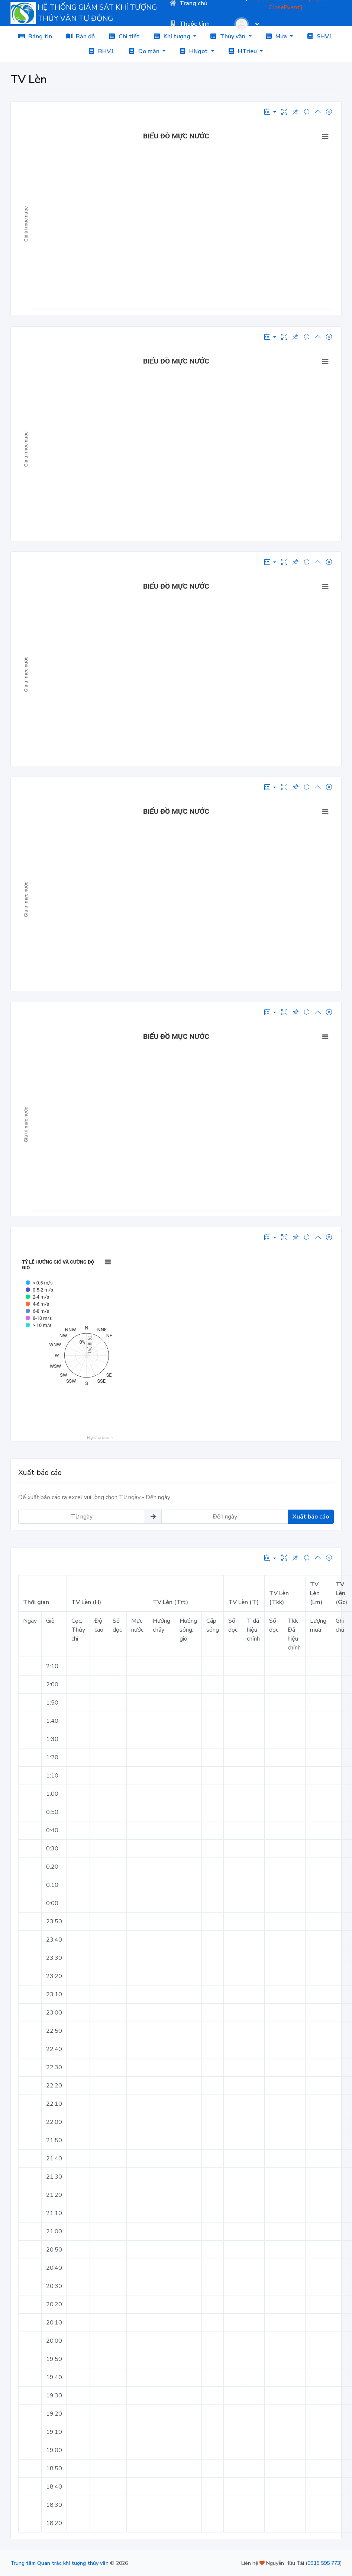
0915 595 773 (323, 2563)
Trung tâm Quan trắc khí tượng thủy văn (59, 2563)
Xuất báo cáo (311, 1517)
